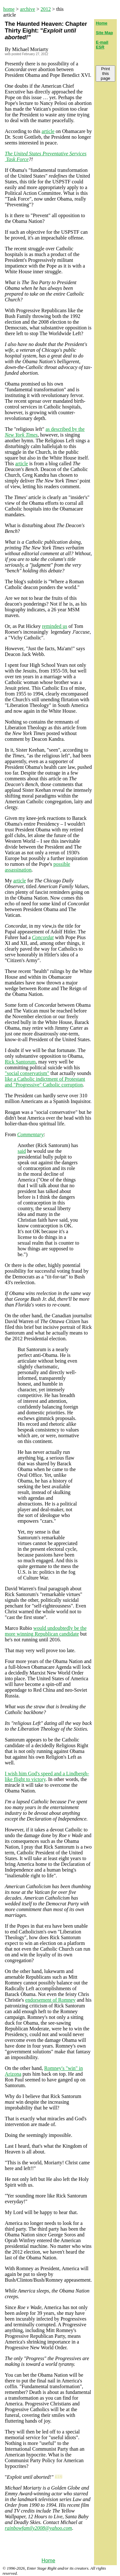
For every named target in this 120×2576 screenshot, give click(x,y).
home (9, 9)
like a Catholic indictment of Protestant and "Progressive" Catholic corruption (45, 1081)
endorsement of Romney (50, 2000)
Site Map (104, 32)
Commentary (30, 1134)
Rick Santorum (20, 1061)
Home (48, 2560)
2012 (46, 9)
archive (27, 9)
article (48, 131)
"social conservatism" (27, 1073)
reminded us (54, 626)
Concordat (43, 937)
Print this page (105, 73)
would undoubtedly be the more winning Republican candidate (46, 1631)
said (22, 1151)
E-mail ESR (102, 44)
